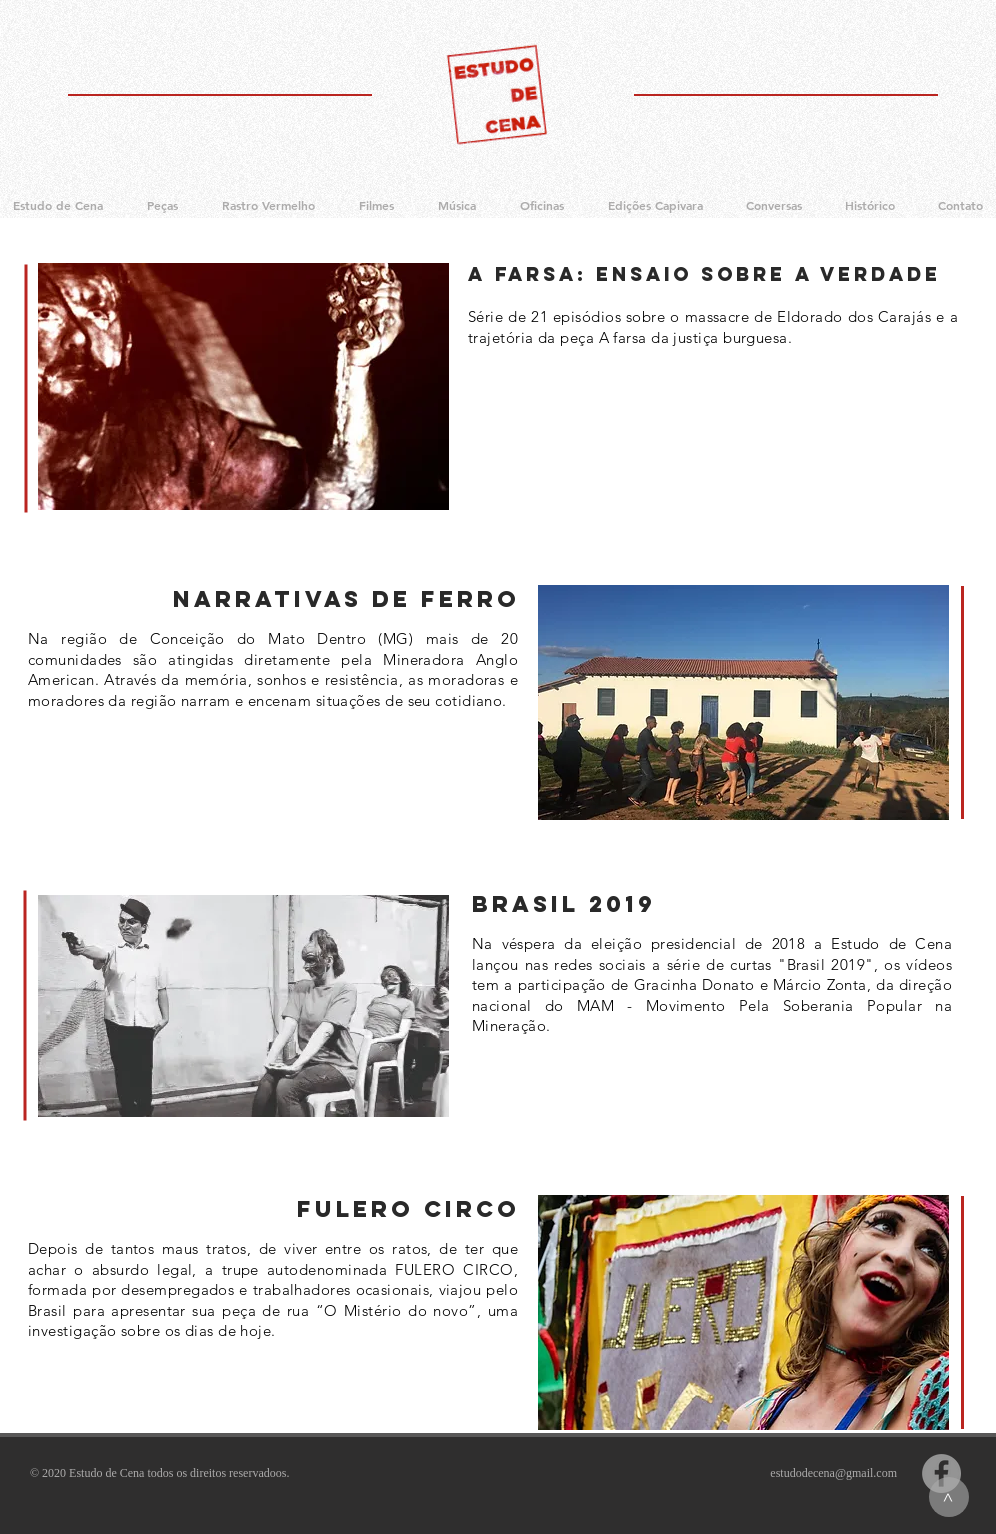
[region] (243, 386)
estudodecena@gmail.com (833, 1473)
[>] (949, 1497)
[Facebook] (941, 1473)
